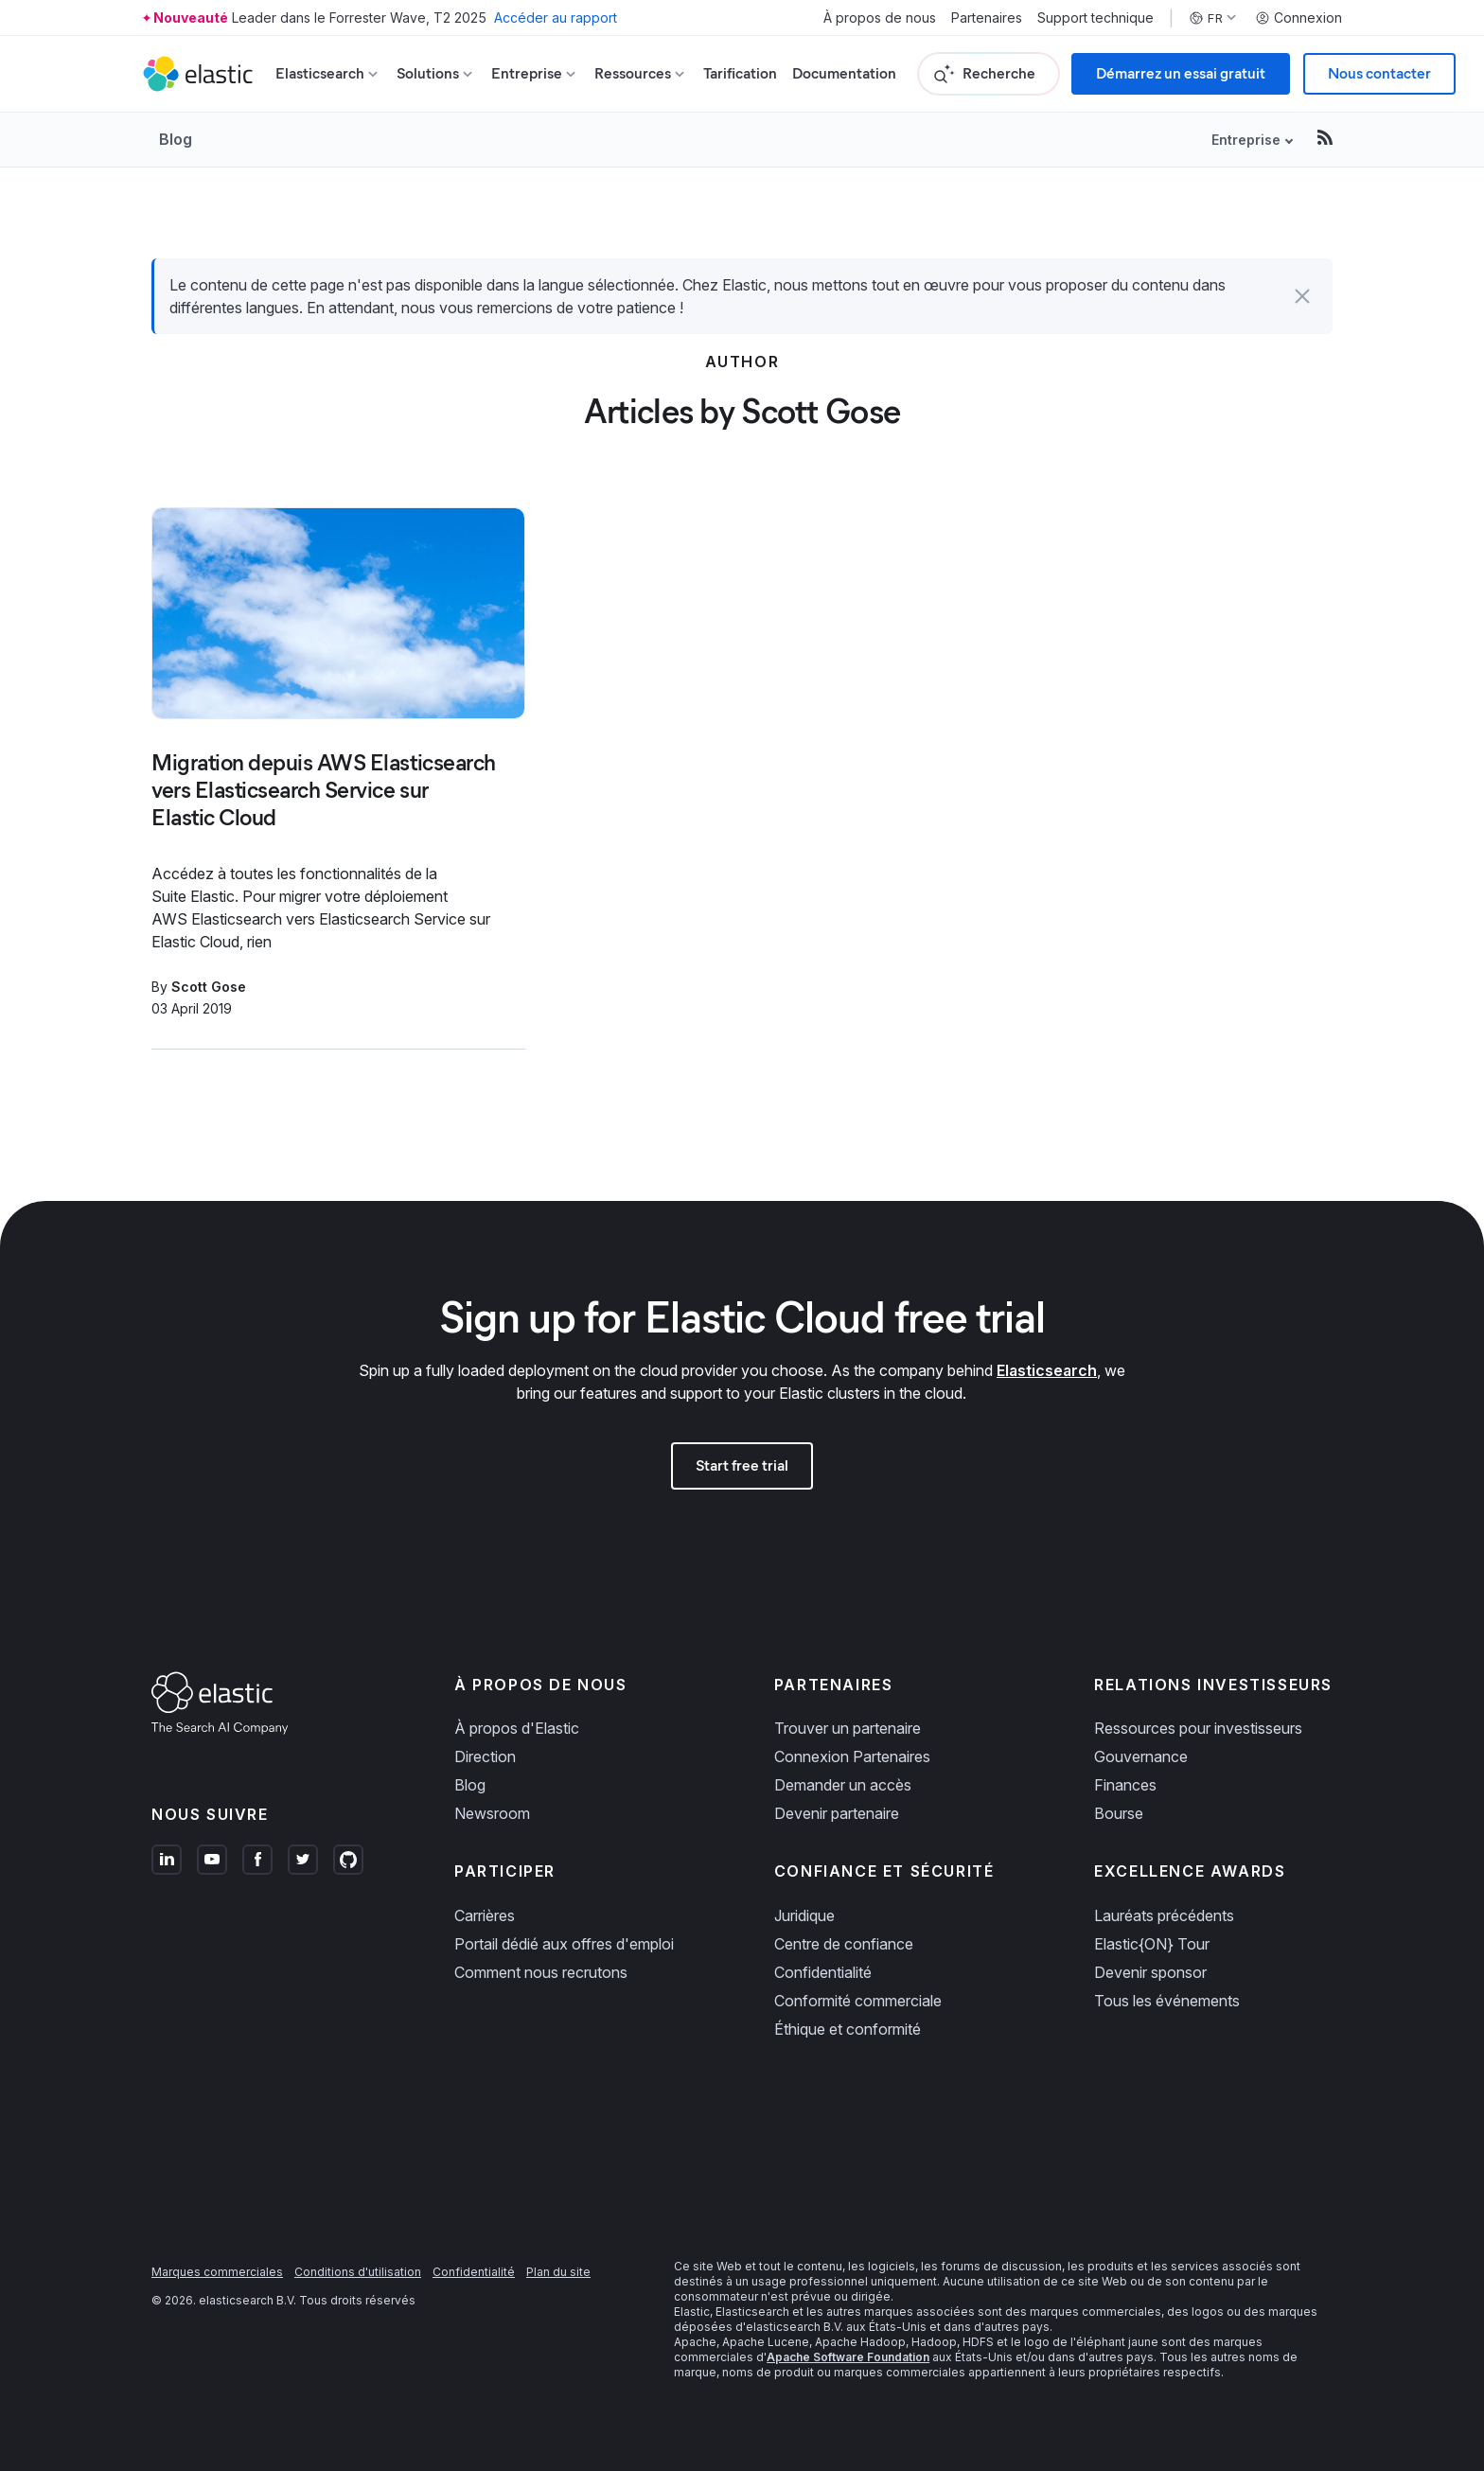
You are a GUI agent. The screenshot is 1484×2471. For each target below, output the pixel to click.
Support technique (1095, 18)
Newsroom (492, 1813)
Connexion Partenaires (852, 1756)
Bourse (1118, 1813)
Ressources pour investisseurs (1198, 1728)
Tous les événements (1167, 2000)
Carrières (484, 1915)
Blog (175, 139)
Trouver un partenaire (847, 1728)
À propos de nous (879, 18)
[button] (1302, 296)
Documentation (844, 73)
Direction (485, 1756)
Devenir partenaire (836, 1813)
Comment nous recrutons (540, 1972)
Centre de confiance (843, 1943)
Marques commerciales (217, 2272)
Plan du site (558, 2272)
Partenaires (986, 18)
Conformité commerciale (858, 2000)
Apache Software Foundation (848, 2357)
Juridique (804, 1915)
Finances (1125, 1784)
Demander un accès (842, 1784)
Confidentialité (823, 1972)
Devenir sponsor (1150, 1972)
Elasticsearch (1047, 1370)
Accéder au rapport (555, 17)
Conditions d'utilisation (357, 2272)
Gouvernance (1141, 1756)
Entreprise (1246, 140)
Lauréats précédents (1164, 1915)
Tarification (740, 73)
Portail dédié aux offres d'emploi (564, 1943)
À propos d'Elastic (516, 1728)
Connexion (1298, 18)
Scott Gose (208, 987)
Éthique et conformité (847, 2029)
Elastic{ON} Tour (1152, 1943)
